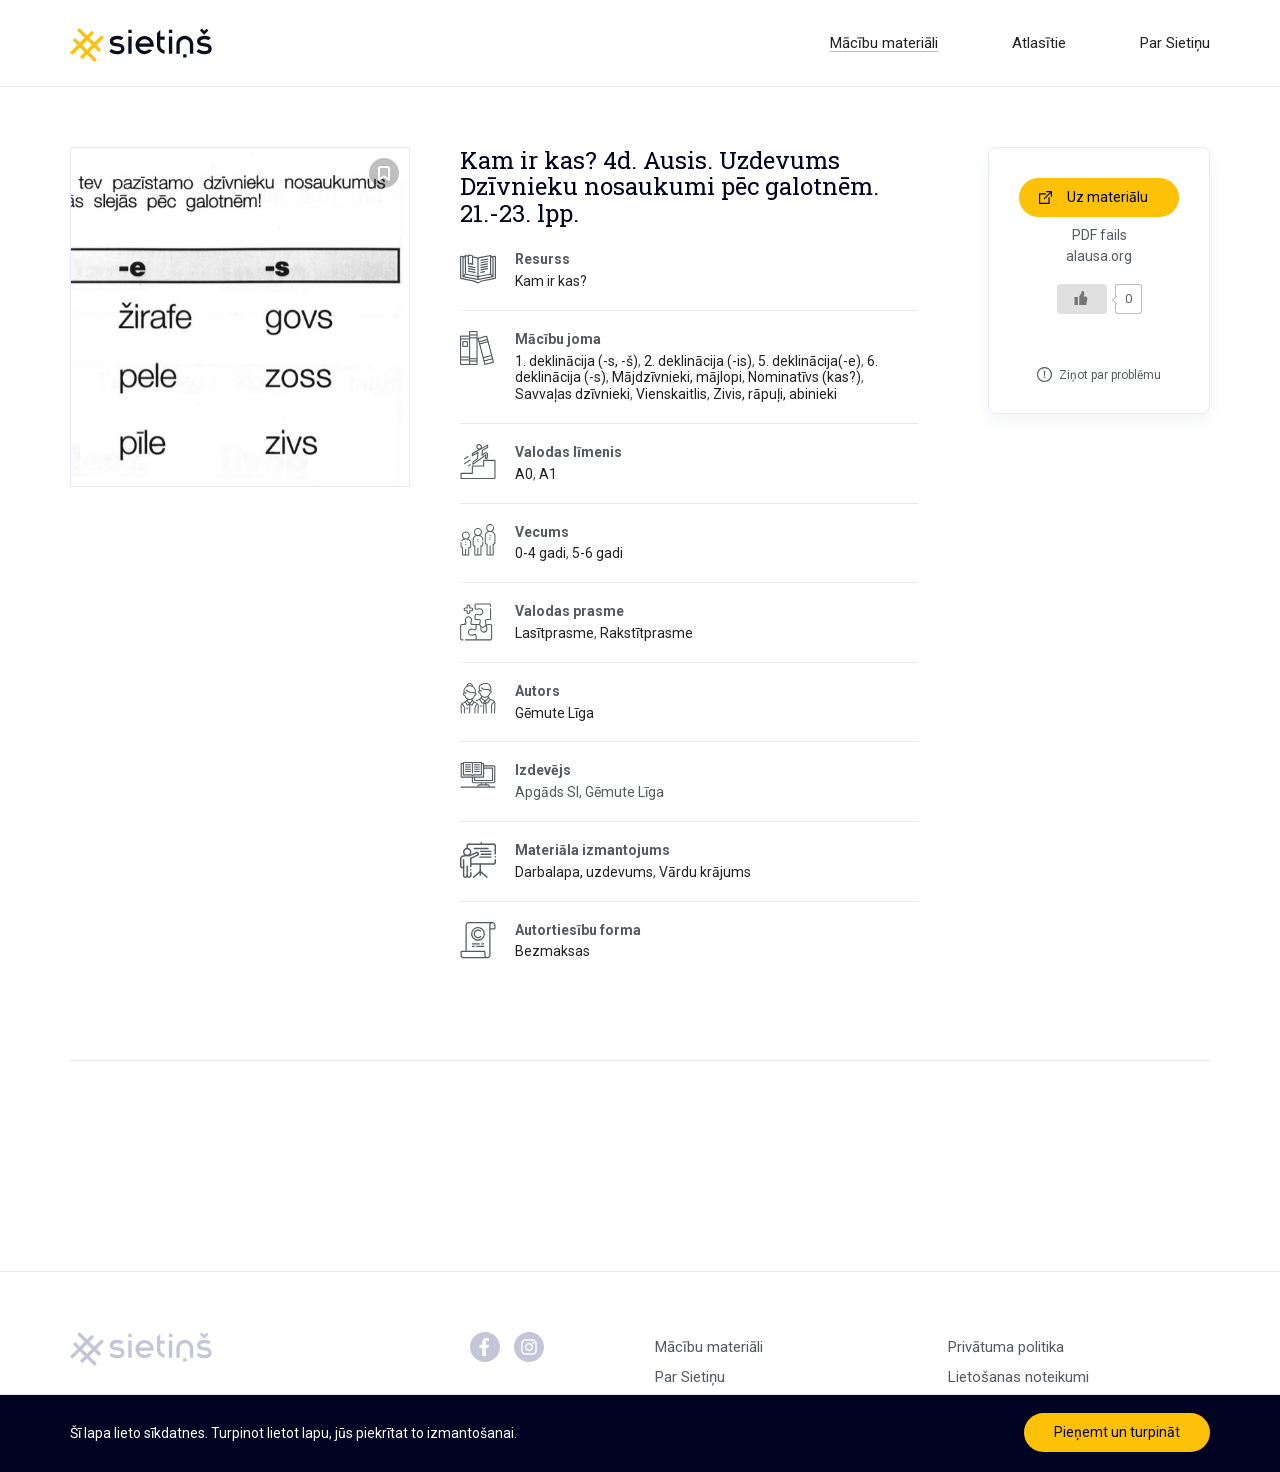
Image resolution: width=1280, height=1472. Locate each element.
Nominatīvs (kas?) (804, 377)
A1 (548, 474)
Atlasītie (1039, 43)
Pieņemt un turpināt (1117, 1432)
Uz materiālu (1107, 197)
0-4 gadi (540, 553)
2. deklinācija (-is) (698, 361)
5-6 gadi (597, 553)
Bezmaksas (552, 951)
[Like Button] (1082, 299)
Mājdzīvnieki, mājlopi (677, 377)
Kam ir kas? (551, 281)
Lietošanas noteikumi (1018, 1377)
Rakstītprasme (646, 633)
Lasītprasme (554, 633)
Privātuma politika (1006, 1347)
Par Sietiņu (1175, 43)
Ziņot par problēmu (1110, 375)
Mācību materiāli (884, 43)
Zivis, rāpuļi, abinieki (775, 394)
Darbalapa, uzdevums (584, 872)
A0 (524, 474)
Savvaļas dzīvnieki (572, 394)
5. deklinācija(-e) (809, 361)
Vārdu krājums (705, 872)
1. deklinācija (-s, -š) (576, 361)
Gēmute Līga (554, 713)
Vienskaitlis (671, 394)
